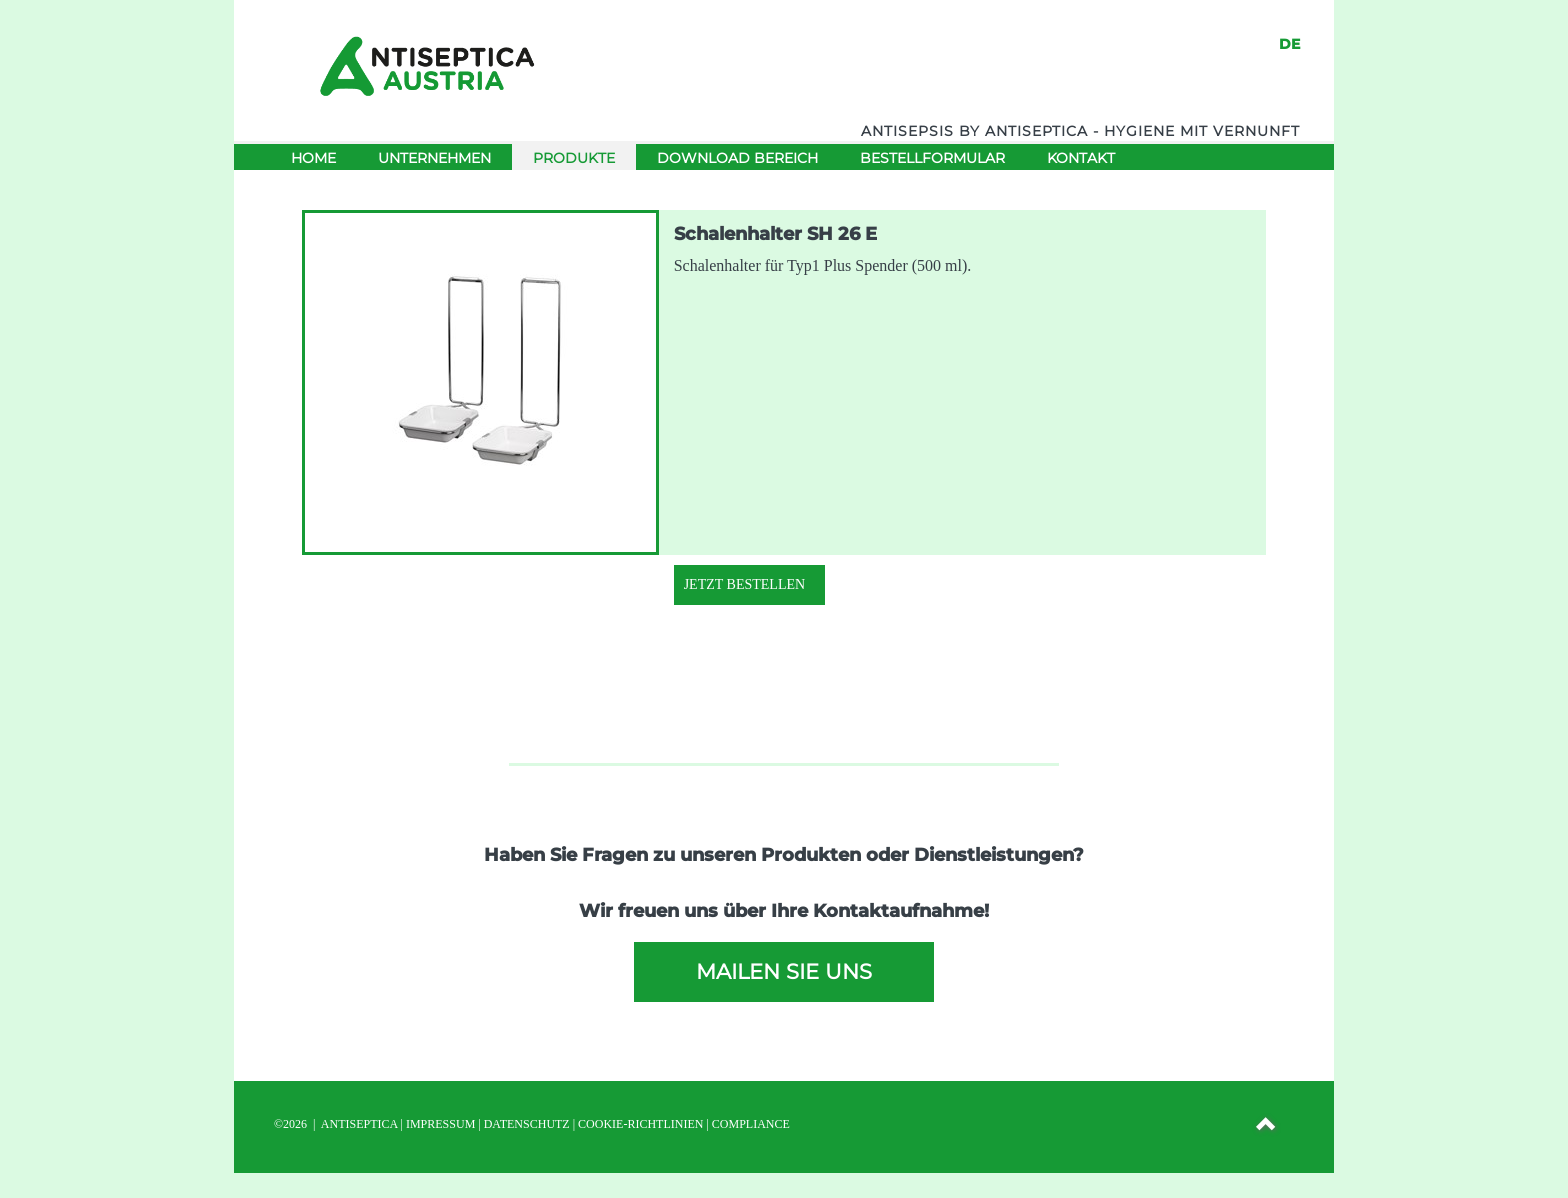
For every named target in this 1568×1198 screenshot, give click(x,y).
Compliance (751, 1124)
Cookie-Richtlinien (640, 1124)
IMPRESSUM (440, 1124)
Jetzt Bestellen (744, 584)
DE (1289, 44)
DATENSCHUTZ (527, 1124)
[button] (1267, 1127)
